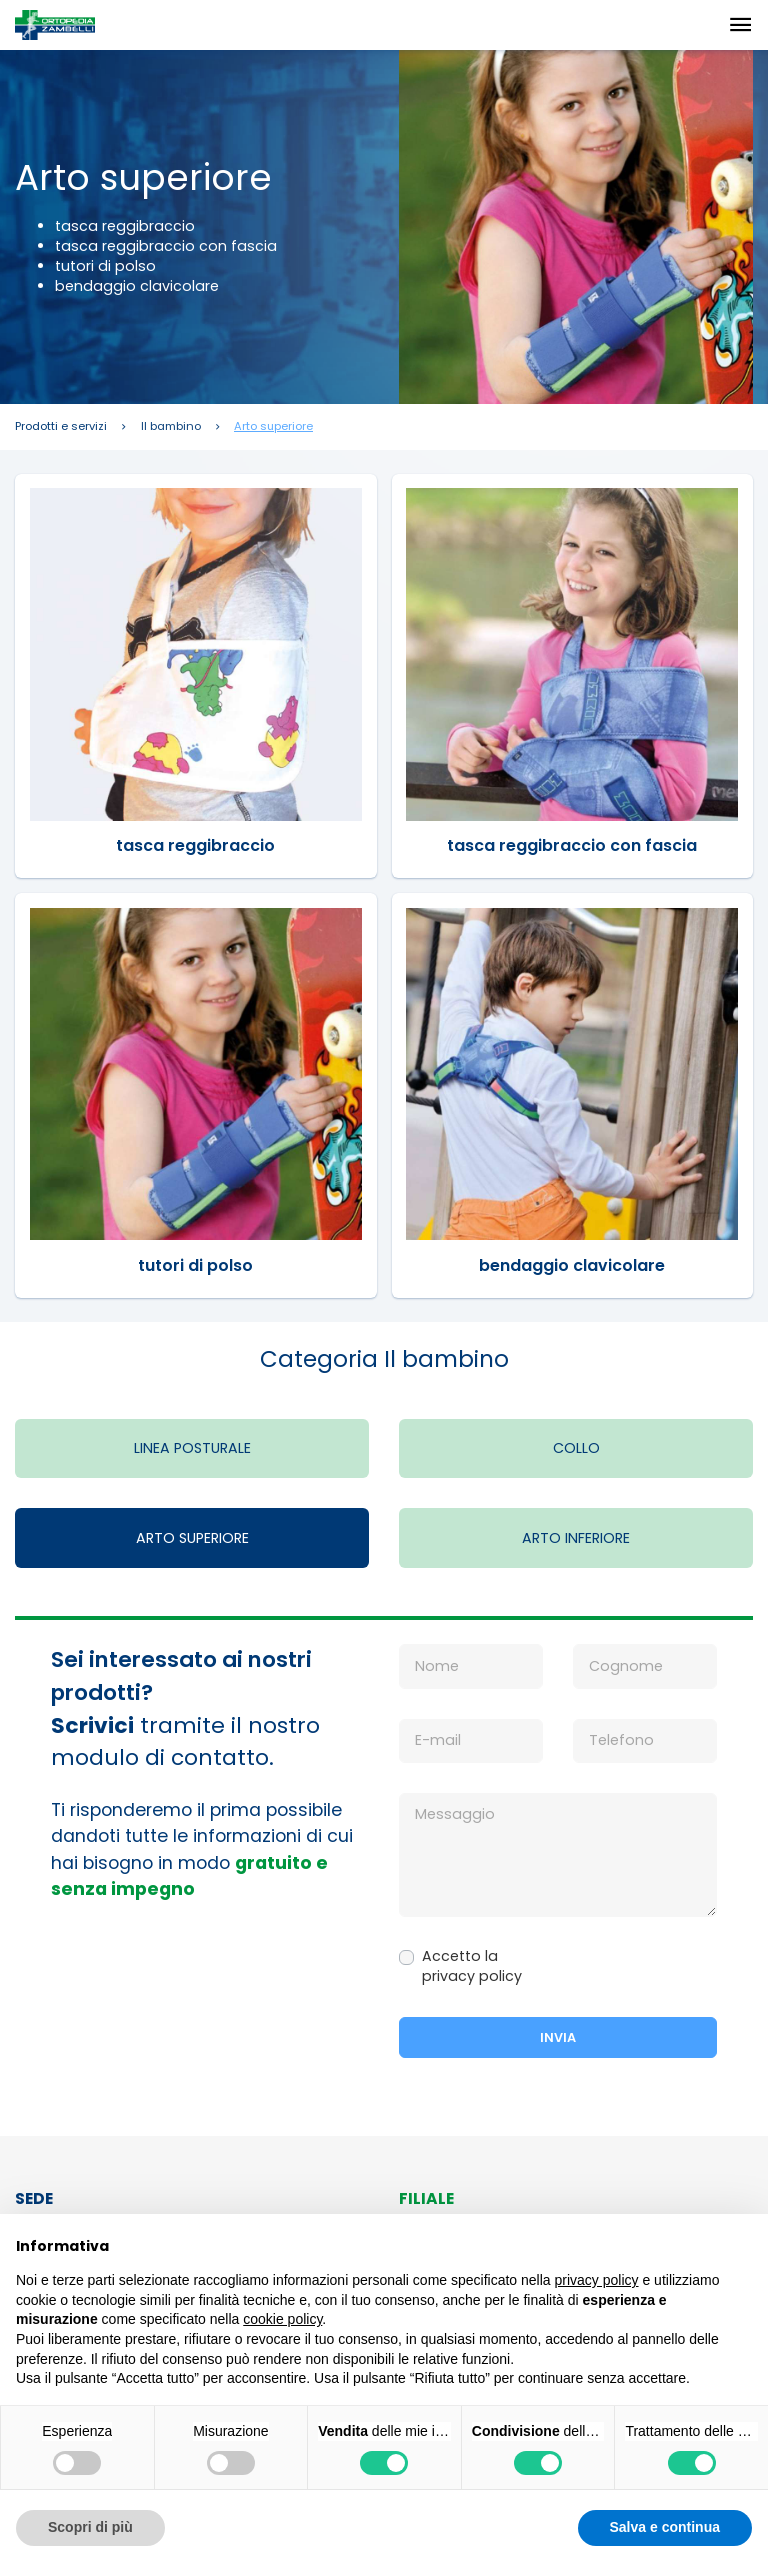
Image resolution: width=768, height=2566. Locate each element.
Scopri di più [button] (90, 2527)
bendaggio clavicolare (572, 1265)
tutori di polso (195, 1265)
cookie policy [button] (282, 2319)
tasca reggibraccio (195, 845)
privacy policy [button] (597, 2280)
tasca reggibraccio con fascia (572, 845)
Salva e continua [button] (665, 2527)
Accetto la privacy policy (472, 1966)
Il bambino (171, 426)
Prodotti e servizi (61, 426)
